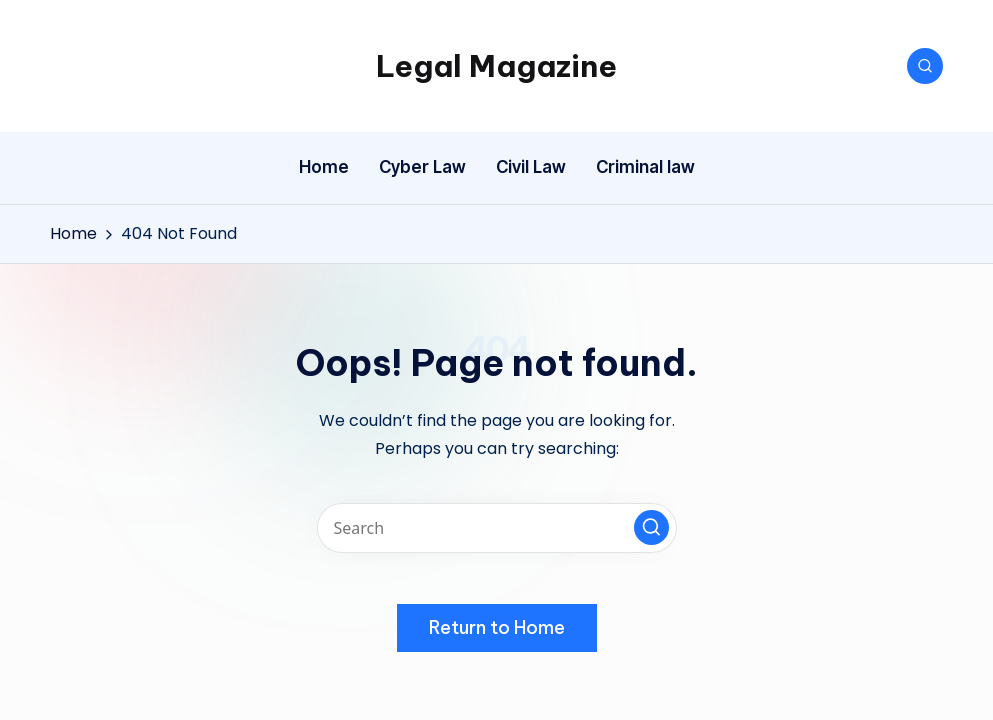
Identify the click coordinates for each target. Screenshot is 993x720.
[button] (651, 527)
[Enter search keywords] (497, 528)
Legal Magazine (496, 66)
